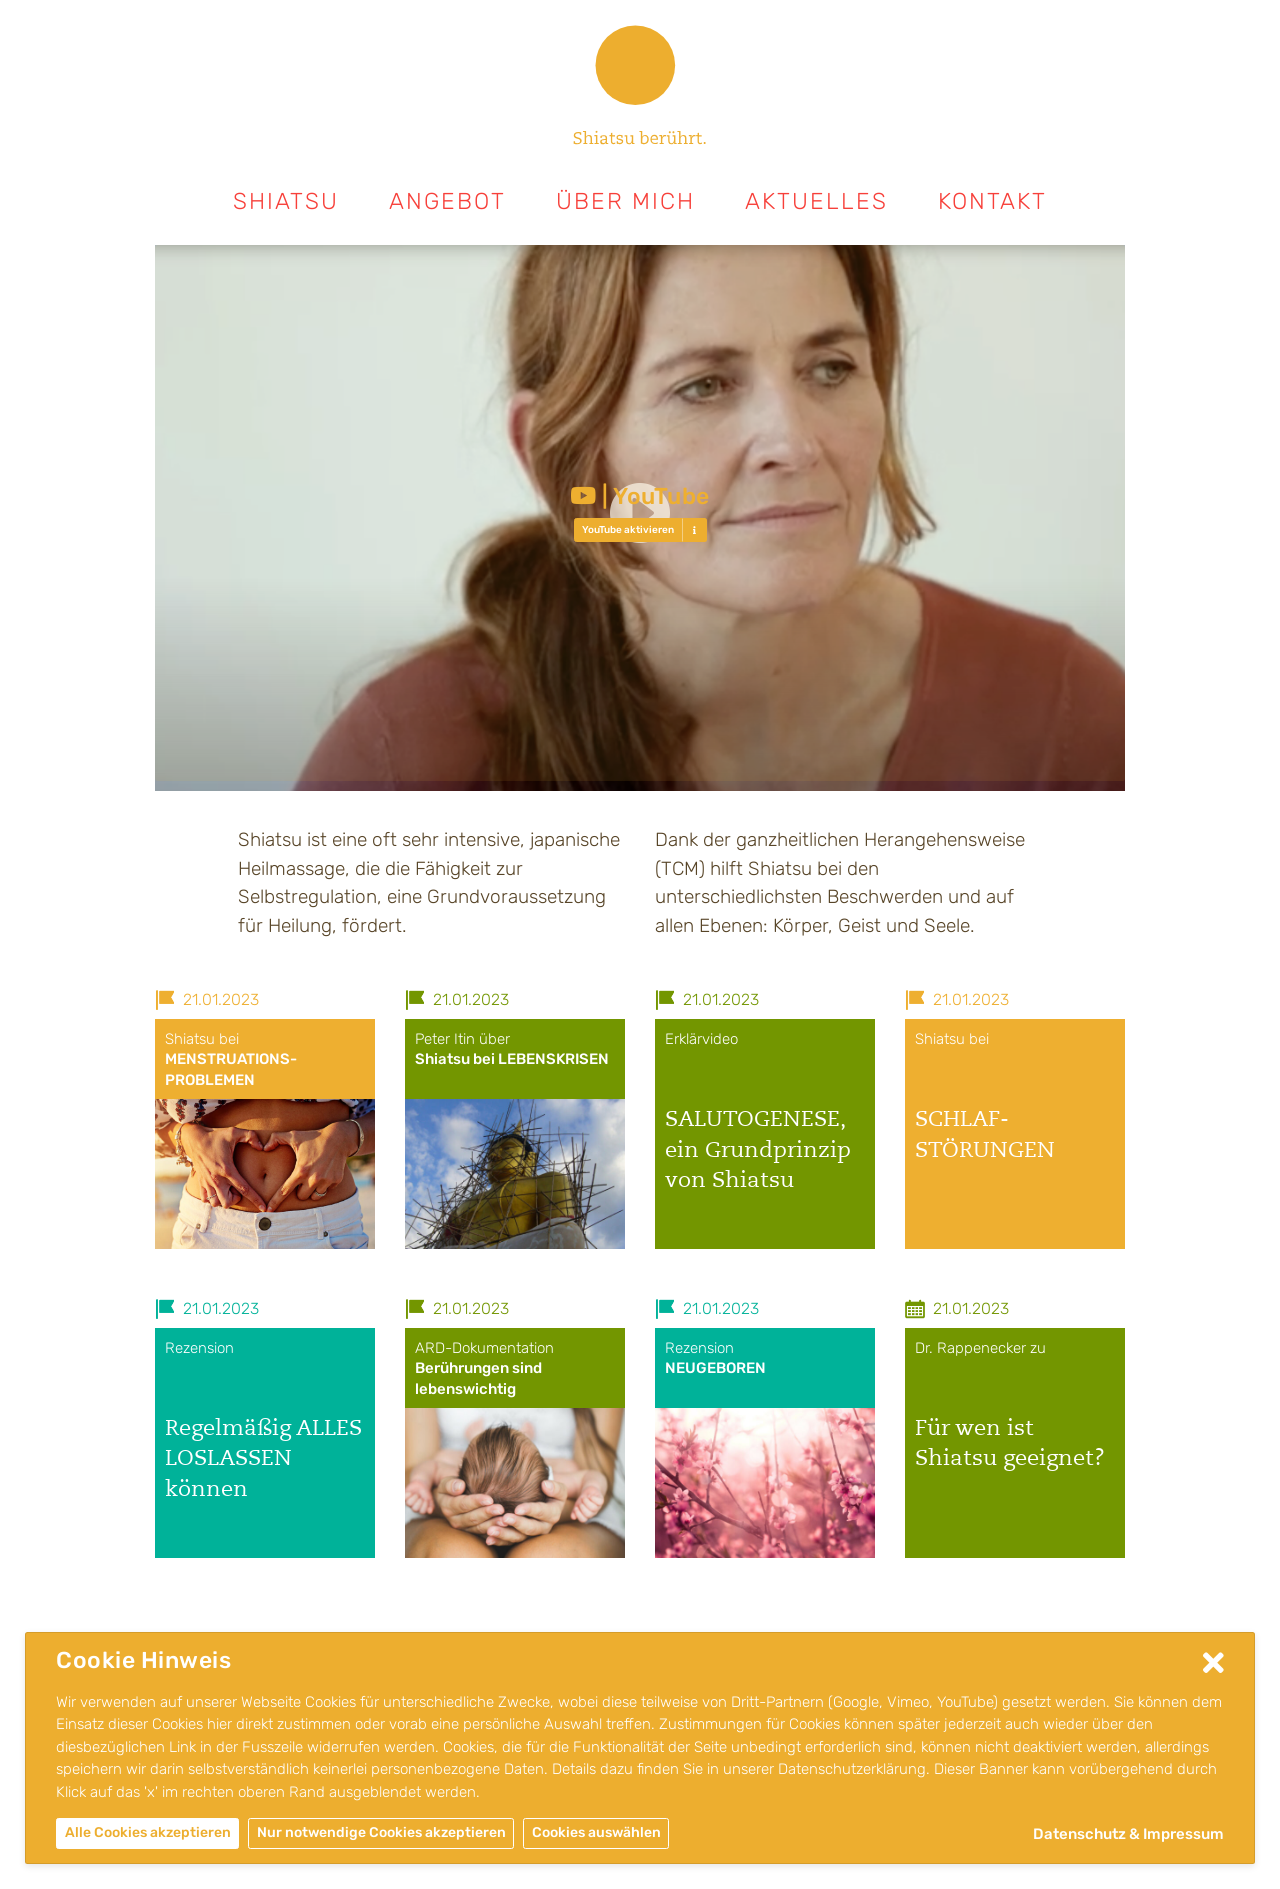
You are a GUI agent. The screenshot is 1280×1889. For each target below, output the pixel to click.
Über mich (625, 201)
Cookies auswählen (596, 1832)
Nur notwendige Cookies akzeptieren (381, 1832)
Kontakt (992, 201)
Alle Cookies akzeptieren (148, 1832)
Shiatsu (286, 201)
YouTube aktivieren (628, 530)
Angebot (447, 201)
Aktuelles (816, 201)
